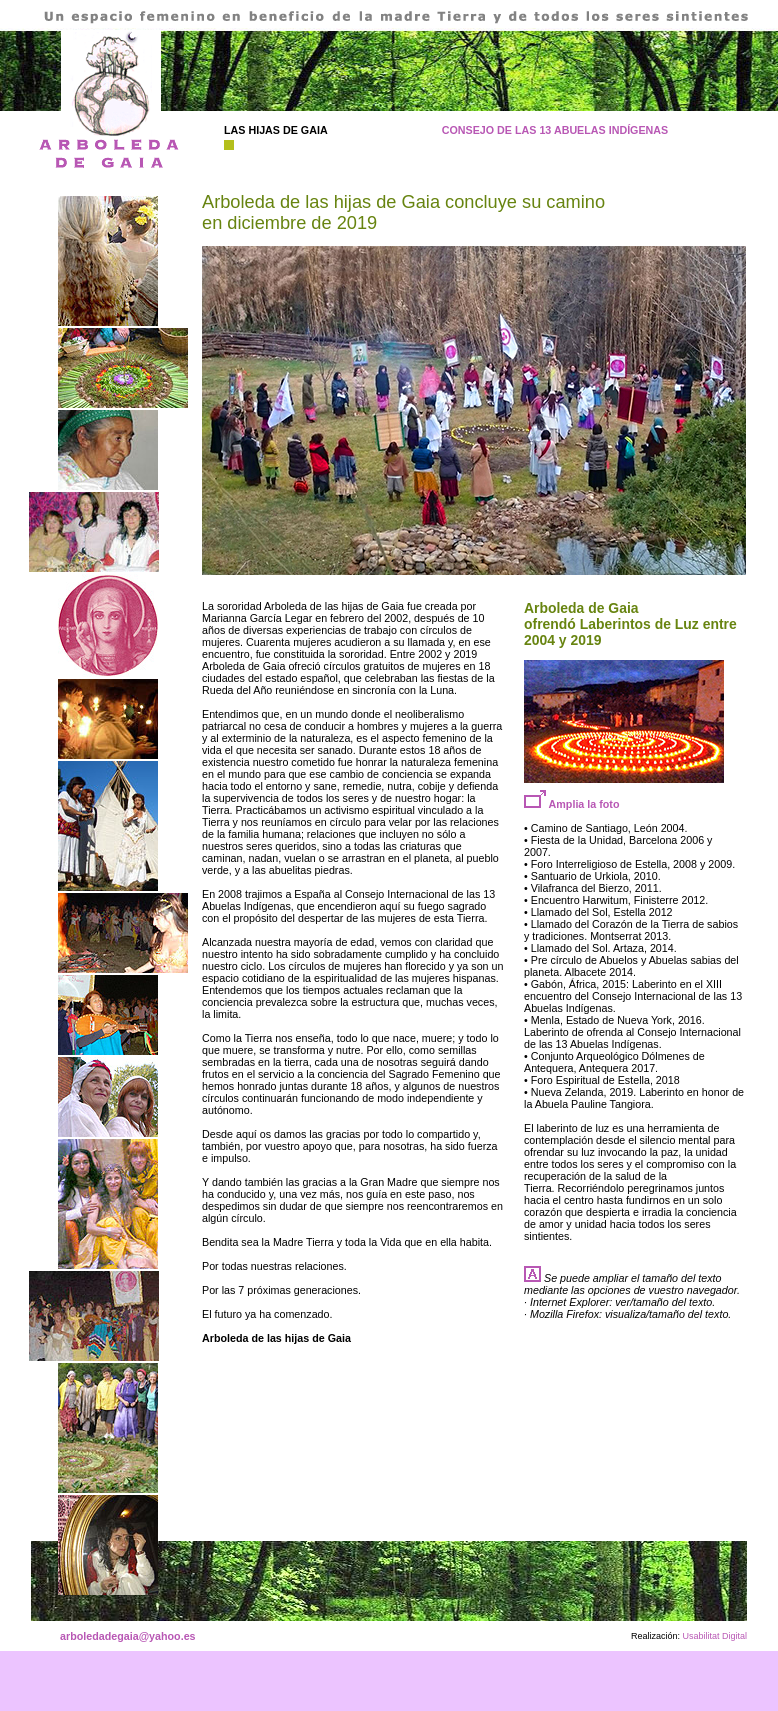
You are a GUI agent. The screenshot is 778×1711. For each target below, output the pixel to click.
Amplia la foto (571, 804)
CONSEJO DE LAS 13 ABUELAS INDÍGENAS (555, 130)
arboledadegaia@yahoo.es (128, 1636)
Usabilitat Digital (713, 1636)
